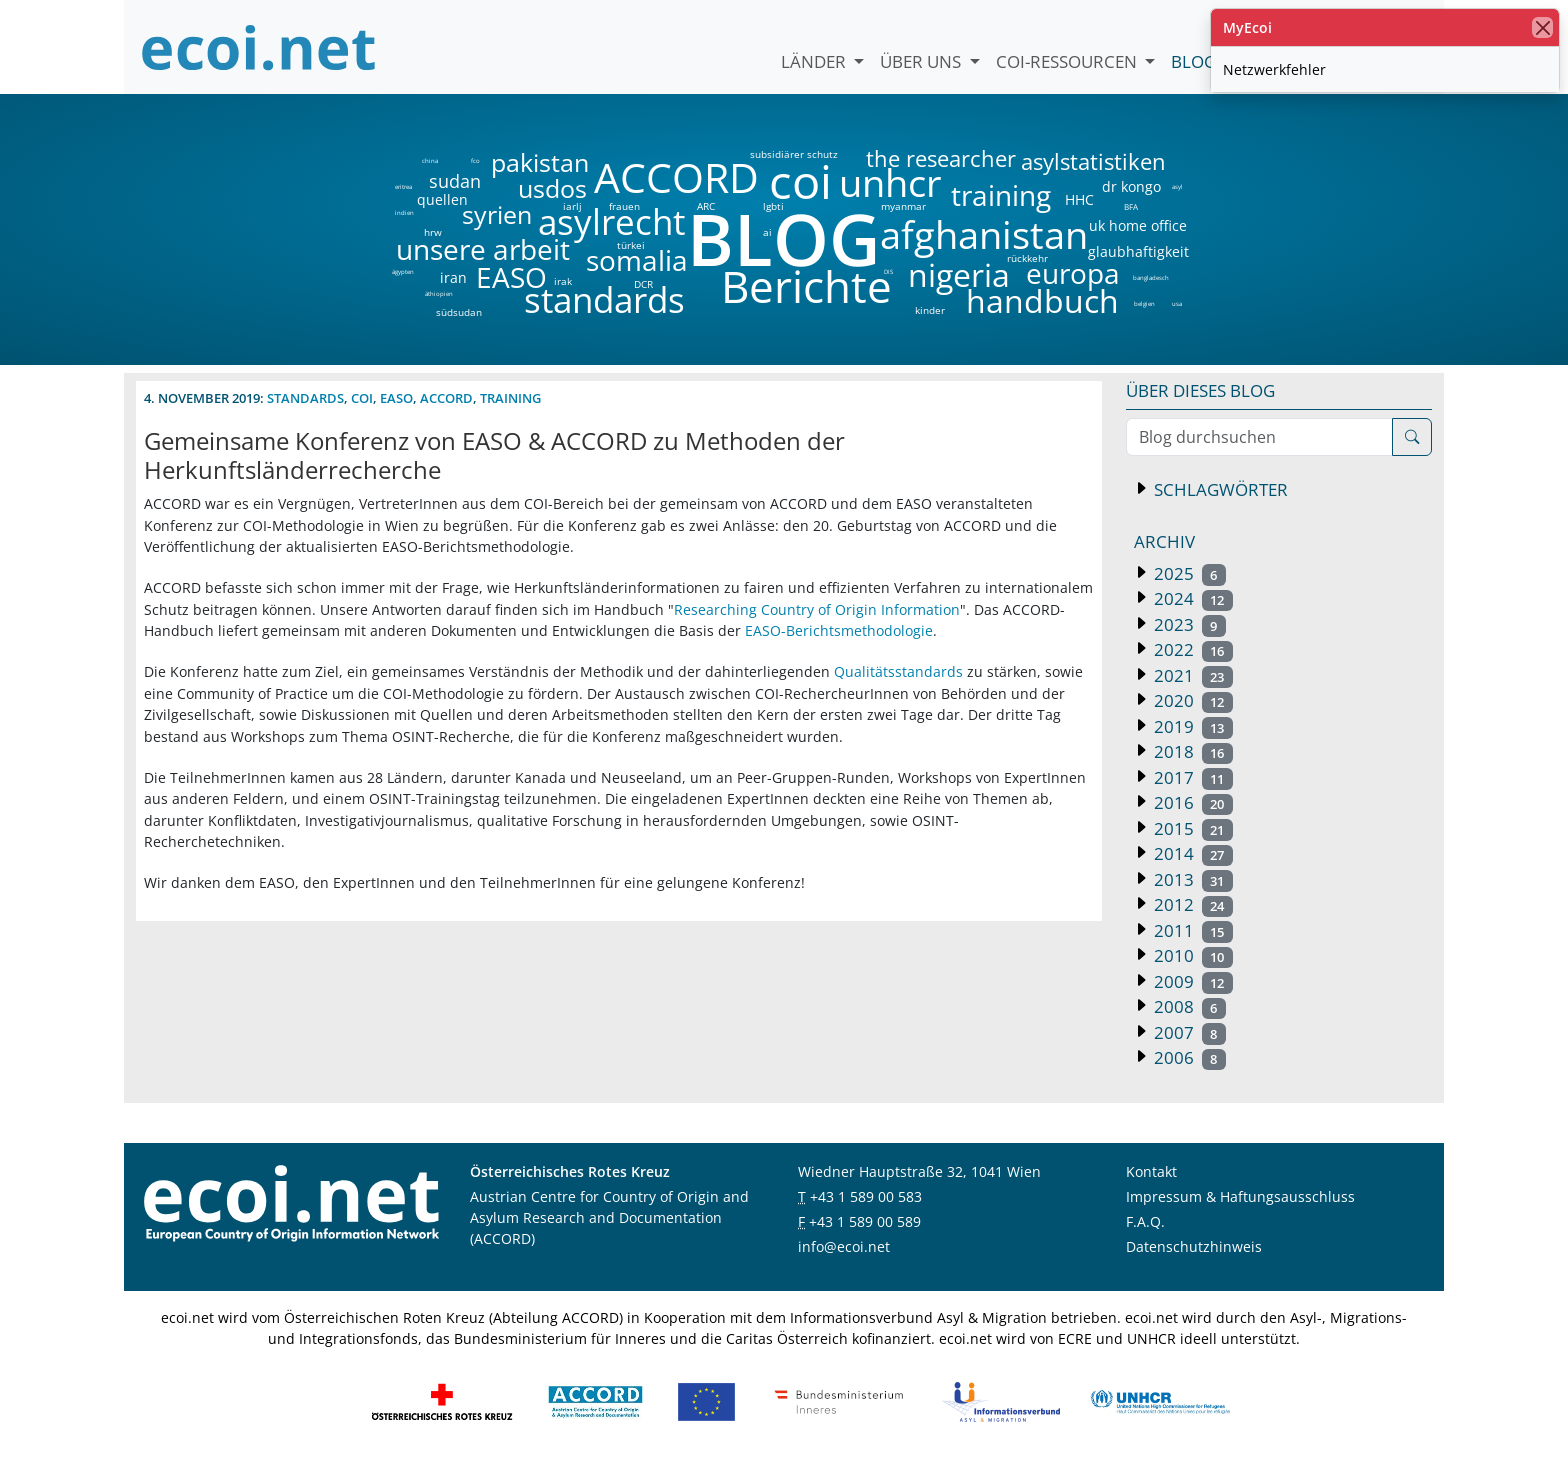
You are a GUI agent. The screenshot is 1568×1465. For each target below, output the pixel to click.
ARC (706, 206)
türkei (631, 245)
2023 (1188, 624)
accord (446, 398)
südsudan (459, 312)
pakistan (540, 162)
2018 (1191, 751)
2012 (1191, 904)
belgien (1144, 304)
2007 (1188, 1032)
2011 (1191, 930)
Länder (815, 61)
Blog (1193, 61)
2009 (1191, 981)
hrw (433, 232)
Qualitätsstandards (898, 671)
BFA (1129, 206)
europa (1073, 273)
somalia (637, 260)
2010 (1191, 955)
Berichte (806, 290)
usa (1177, 304)
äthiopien (439, 294)
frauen (624, 206)
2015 (1191, 828)
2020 (1191, 700)
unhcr (890, 183)
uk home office (1138, 226)
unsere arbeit (432, 249)
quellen (430, 196)
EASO (511, 277)
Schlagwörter (1219, 489)
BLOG (782, 238)
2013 (1191, 879)
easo (396, 398)
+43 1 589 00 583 (866, 1196)
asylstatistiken (1092, 162)
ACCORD (676, 177)
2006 (1188, 1057)
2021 (1191, 675)
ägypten (403, 272)
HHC (1079, 200)
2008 (1188, 1006)
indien (403, 213)
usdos (552, 188)
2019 (1191, 726)
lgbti (773, 206)
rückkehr (1027, 258)
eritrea (403, 187)
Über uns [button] (922, 61)
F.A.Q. (1145, 1221)
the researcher (907, 159)
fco (475, 161)
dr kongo (1131, 187)
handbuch (1040, 301)
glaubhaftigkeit (1138, 252)
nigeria (958, 275)
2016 (1191, 802)
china (429, 161)
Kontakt (1151, 1171)
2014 (1191, 853)
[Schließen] (1542, 27)
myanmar (903, 206)
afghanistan (983, 235)
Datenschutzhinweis (1194, 1246)
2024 (1191, 598)
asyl (1177, 187)
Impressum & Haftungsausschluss (1240, 1196)
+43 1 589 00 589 (865, 1221)
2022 (1191, 649)
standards (604, 300)
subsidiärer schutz (794, 154)
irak (563, 281)
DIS (888, 272)
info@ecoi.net (844, 1246)
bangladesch (1150, 278)
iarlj (572, 206)
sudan (455, 181)
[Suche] (1412, 437)
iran (453, 278)
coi (800, 181)
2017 (1191, 777)
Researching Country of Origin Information (817, 609)
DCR (643, 284)
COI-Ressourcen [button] (1068, 61)
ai (767, 232)
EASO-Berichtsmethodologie (839, 630)
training (1001, 195)
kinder (930, 310)
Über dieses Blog (1200, 390)
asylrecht (611, 222)
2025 (1188, 573)
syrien (497, 214)
